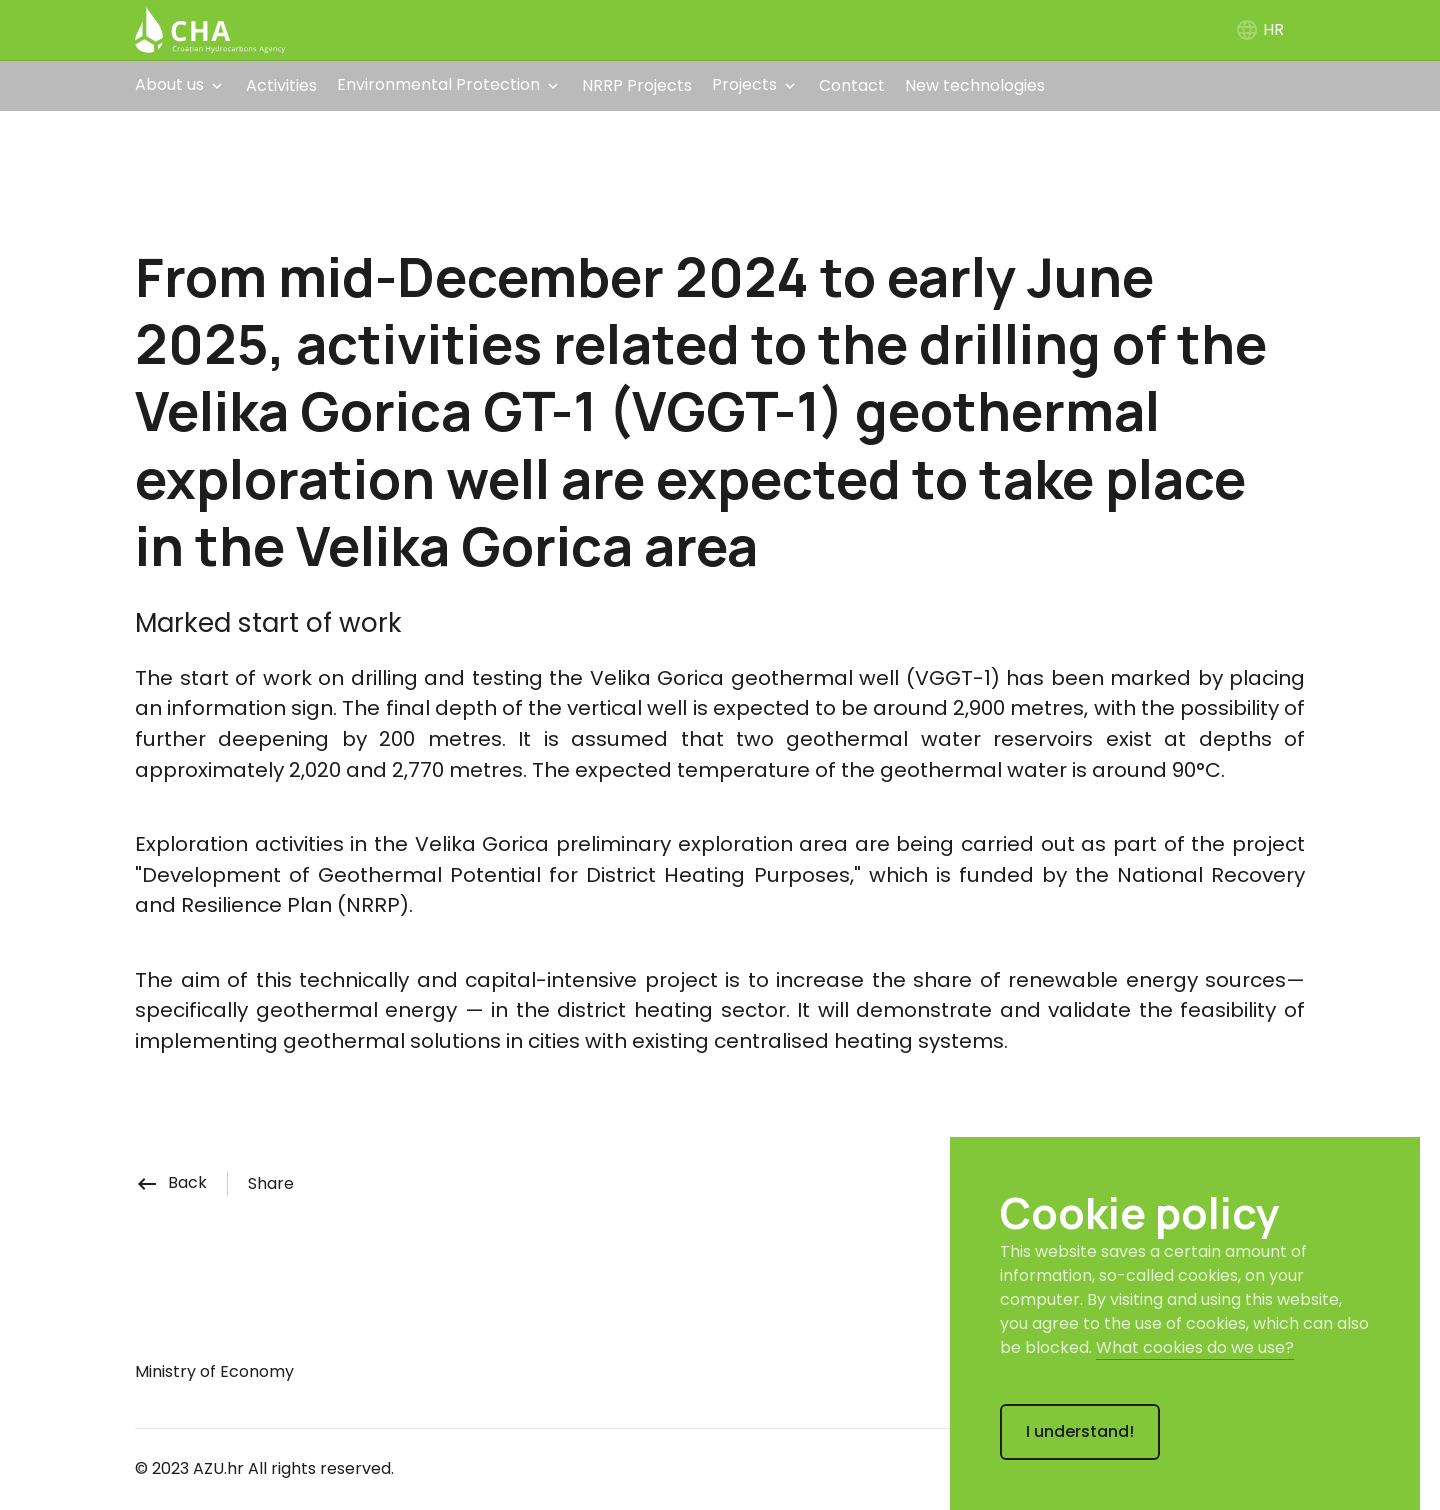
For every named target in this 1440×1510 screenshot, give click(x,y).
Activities (281, 85)
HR (1259, 29)
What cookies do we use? (1195, 1347)
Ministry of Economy (214, 1371)
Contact (852, 85)
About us (169, 84)
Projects (744, 84)
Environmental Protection (438, 84)
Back (171, 1182)
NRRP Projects (637, 85)
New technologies (975, 85)
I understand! (1080, 1431)
